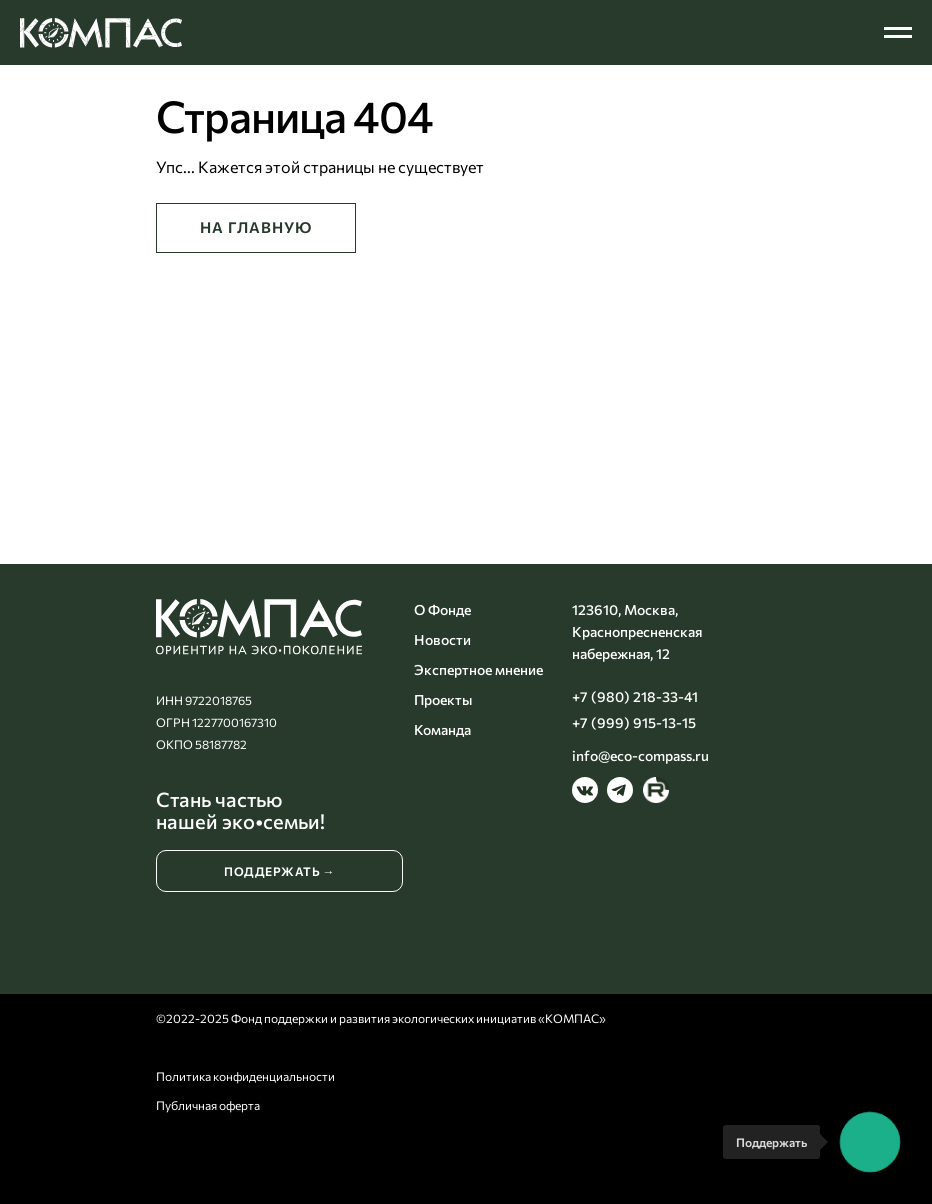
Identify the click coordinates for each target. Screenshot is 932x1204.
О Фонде (442, 609)
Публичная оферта (208, 1105)
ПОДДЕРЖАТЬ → (279, 871)
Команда (442, 729)
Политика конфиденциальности (245, 1076)
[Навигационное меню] (898, 33)
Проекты (443, 699)
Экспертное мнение (478, 669)
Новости (442, 639)
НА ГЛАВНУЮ (256, 227)
